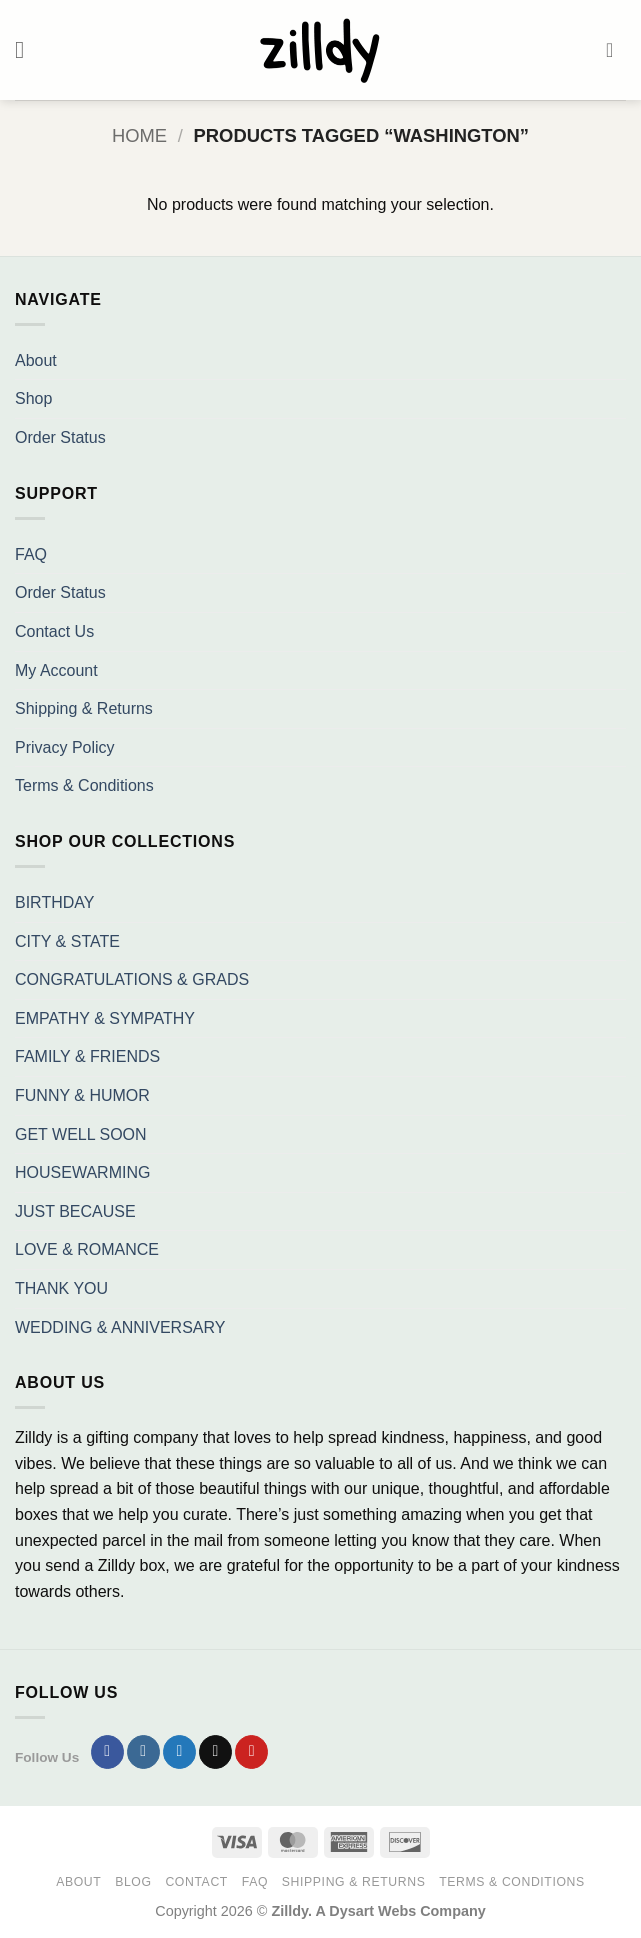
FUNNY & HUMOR (82, 1095)
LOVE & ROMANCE (87, 1249)
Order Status (60, 437)
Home (139, 135)
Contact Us (54, 631)
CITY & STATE (67, 941)
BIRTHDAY (54, 902)
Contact (196, 1882)
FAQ (31, 554)
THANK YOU (61, 1288)
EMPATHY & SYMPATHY (105, 1018)
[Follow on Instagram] (143, 1752)
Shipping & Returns (84, 708)
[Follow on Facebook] (107, 1752)
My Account (56, 670)
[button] (27, 49)
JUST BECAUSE (75, 1211)
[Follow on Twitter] (179, 1752)
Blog (133, 1882)
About (36, 360)
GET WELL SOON (81, 1134)
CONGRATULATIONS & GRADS (132, 979)
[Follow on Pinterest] (251, 1752)
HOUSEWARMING (82, 1172)
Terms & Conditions (84, 785)
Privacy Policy (65, 747)
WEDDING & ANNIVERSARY (120, 1327)
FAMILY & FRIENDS (87, 1056)
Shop (33, 398)
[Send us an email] (215, 1752)
